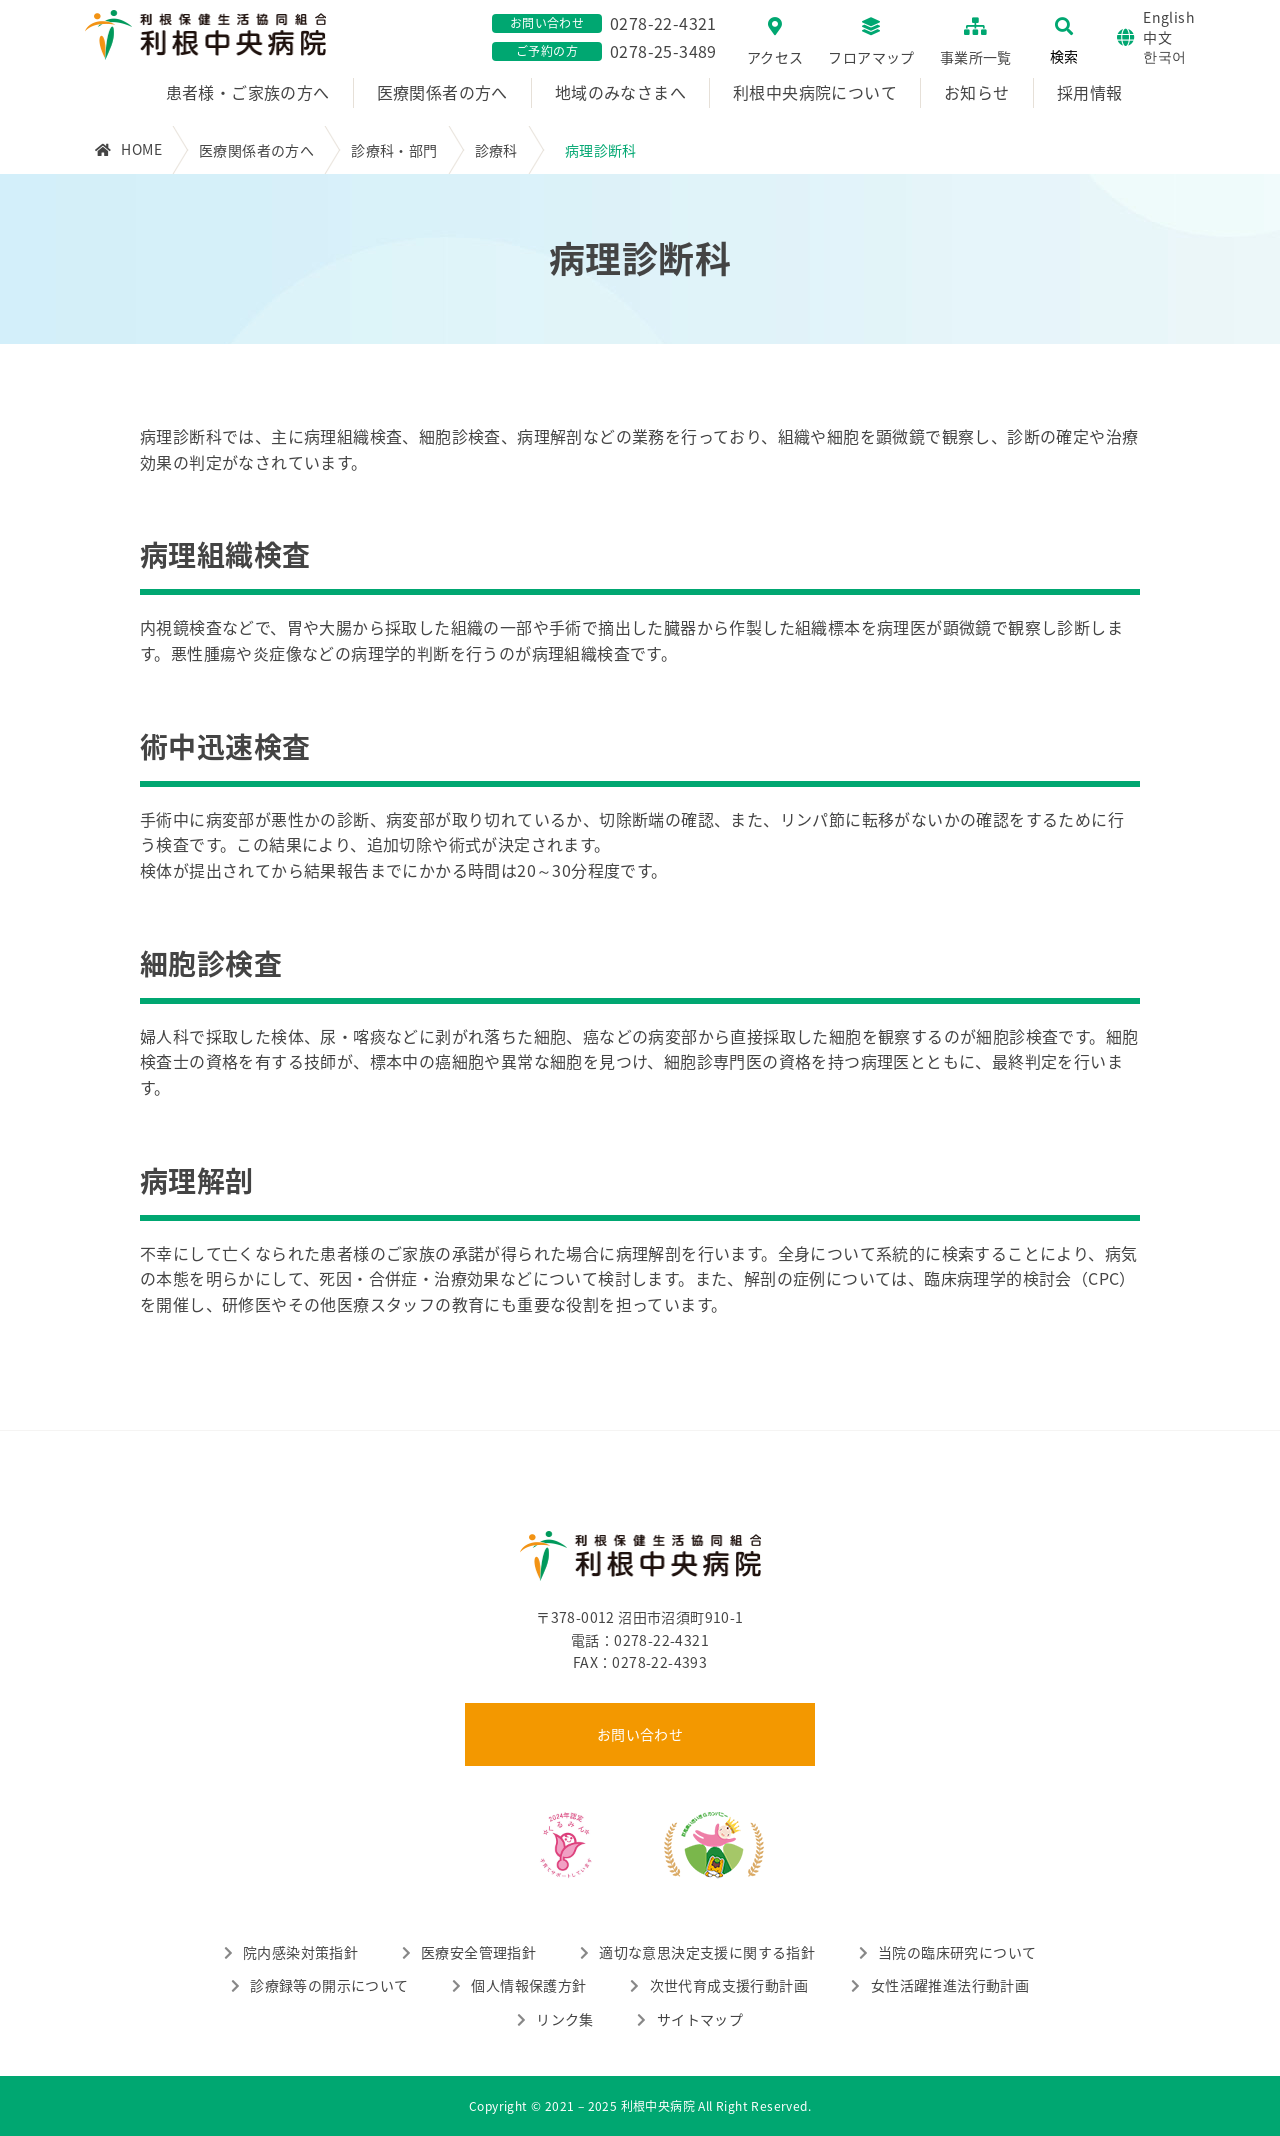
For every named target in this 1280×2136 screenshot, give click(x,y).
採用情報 (1090, 92)
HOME (141, 149)
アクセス (775, 57)
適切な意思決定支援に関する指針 (707, 1952)
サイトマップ (700, 2019)
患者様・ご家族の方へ (248, 92)
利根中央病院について (815, 92)
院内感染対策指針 (300, 1952)
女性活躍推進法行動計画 (950, 1985)
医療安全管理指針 (478, 1952)
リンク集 (565, 2019)
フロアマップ (871, 57)
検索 (1064, 56)
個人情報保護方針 (528, 1985)
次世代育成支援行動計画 (729, 1985)
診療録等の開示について (329, 1985)
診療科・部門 (394, 150)
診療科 (496, 150)
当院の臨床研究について (957, 1952)
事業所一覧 (976, 57)
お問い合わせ (640, 1734)
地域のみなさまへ (620, 92)
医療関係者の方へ (442, 92)
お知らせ (977, 92)
